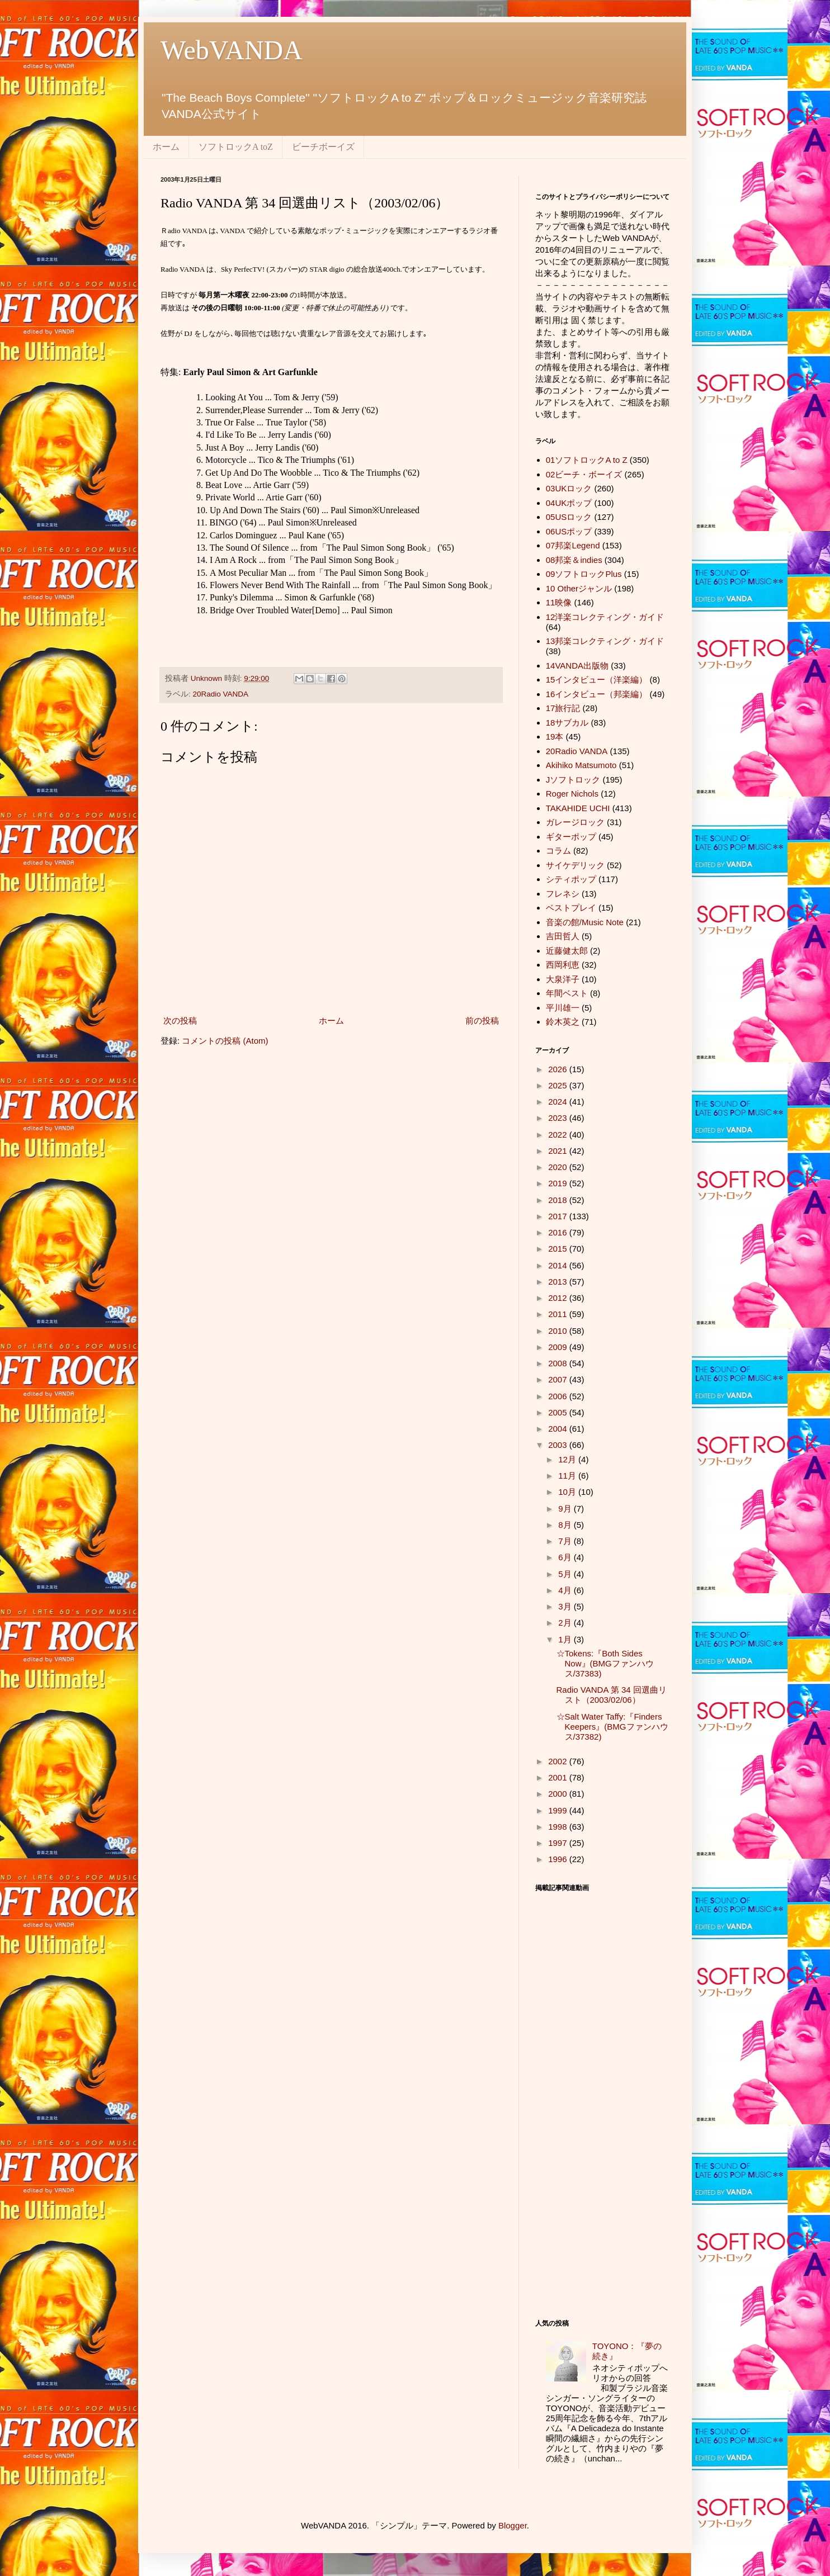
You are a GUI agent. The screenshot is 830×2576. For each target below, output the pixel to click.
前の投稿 (482, 1020)
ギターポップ (571, 836)
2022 (558, 1134)
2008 (558, 1363)
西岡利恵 (562, 964)
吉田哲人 (562, 936)
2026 (558, 1069)
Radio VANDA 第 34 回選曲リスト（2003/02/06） (612, 1694)
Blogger (512, 2525)
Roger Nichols (572, 793)
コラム (558, 850)
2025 (558, 1085)
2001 (558, 1777)
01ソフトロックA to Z (587, 460)
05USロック (569, 517)
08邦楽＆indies (574, 560)
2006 (558, 1396)
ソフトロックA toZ (236, 146)
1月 (566, 1639)
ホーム (166, 146)
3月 (566, 1606)
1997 (558, 1843)
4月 (566, 1590)
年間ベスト (567, 993)
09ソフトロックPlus (584, 574)
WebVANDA (232, 50)
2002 (558, 1761)
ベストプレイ (571, 907)
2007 (558, 1379)
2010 (558, 1331)
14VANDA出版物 (577, 665)
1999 (558, 1810)
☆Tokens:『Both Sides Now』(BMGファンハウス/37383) (605, 1663)
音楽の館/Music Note (585, 922)
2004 (558, 1428)
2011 (558, 1314)
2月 (566, 1622)
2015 (558, 1248)
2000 (558, 1793)
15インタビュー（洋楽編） (597, 679)
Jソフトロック (573, 779)
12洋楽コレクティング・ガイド (605, 617)
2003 (558, 1445)
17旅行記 (563, 708)
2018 (558, 1200)
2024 (558, 1101)
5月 (566, 1574)
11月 (568, 1475)
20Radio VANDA (221, 694)
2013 (558, 1281)
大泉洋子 (562, 979)
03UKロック (569, 488)
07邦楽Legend (573, 545)
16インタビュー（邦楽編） (597, 694)
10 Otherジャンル (579, 588)
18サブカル (567, 722)
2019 (558, 1183)
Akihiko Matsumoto (581, 765)
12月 (568, 1459)
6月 (566, 1557)
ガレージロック (575, 822)
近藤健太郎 (567, 950)
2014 (558, 1265)
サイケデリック (575, 865)
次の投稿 (180, 1020)
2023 (558, 1118)
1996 (558, 1859)
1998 (558, 1826)
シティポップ (571, 879)
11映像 (559, 602)
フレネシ (562, 893)
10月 (568, 1492)
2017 (558, 1216)
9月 (566, 1508)
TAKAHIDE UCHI (578, 808)
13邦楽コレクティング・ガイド (605, 641)
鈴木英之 (562, 1021)
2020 (558, 1167)
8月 (566, 1525)
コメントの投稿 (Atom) (225, 1040)
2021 (558, 1151)
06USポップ (569, 531)
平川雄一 (562, 1007)
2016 (558, 1232)
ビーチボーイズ (323, 146)
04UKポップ (569, 503)
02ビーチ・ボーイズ (584, 474)
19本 (555, 736)
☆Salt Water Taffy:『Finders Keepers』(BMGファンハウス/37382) (612, 1726)
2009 (558, 1347)
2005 (558, 1412)
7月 (566, 1541)
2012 (558, 1298)
